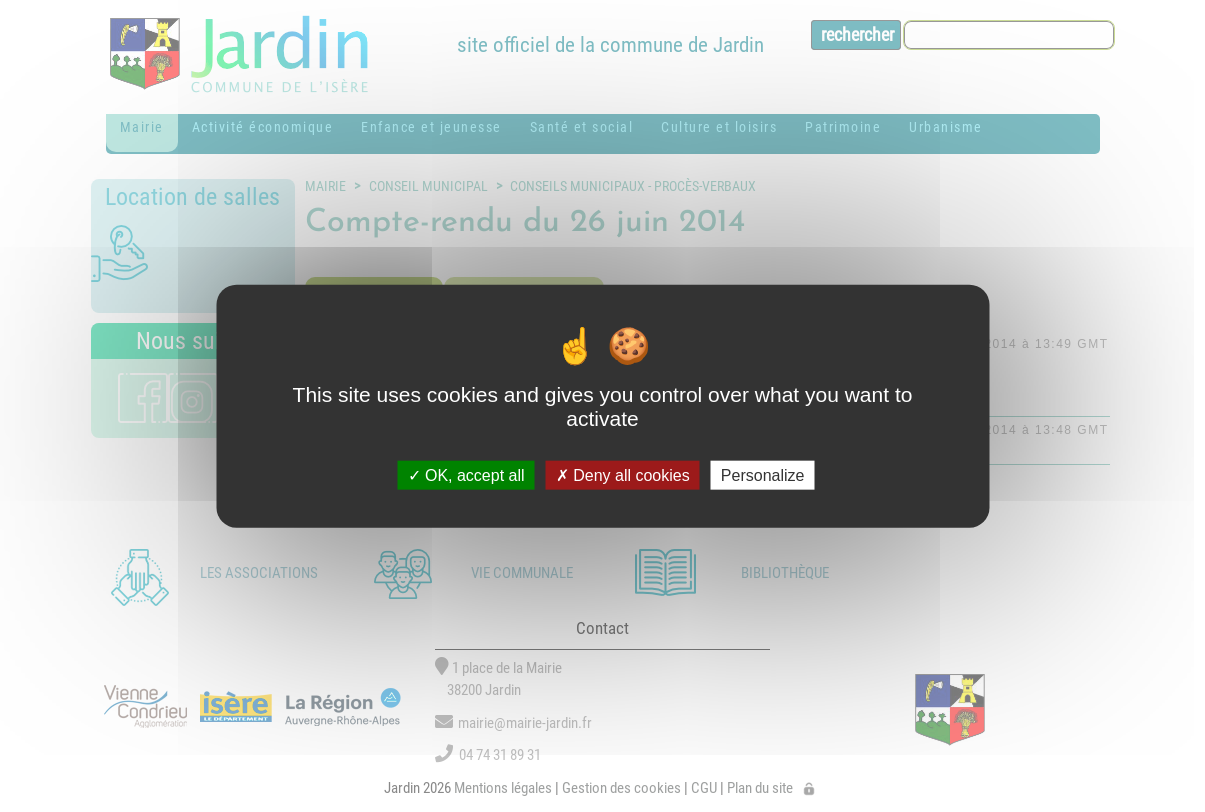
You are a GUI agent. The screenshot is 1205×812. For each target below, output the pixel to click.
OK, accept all (466, 474)
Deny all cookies (623, 474)
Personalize (763, 474)
